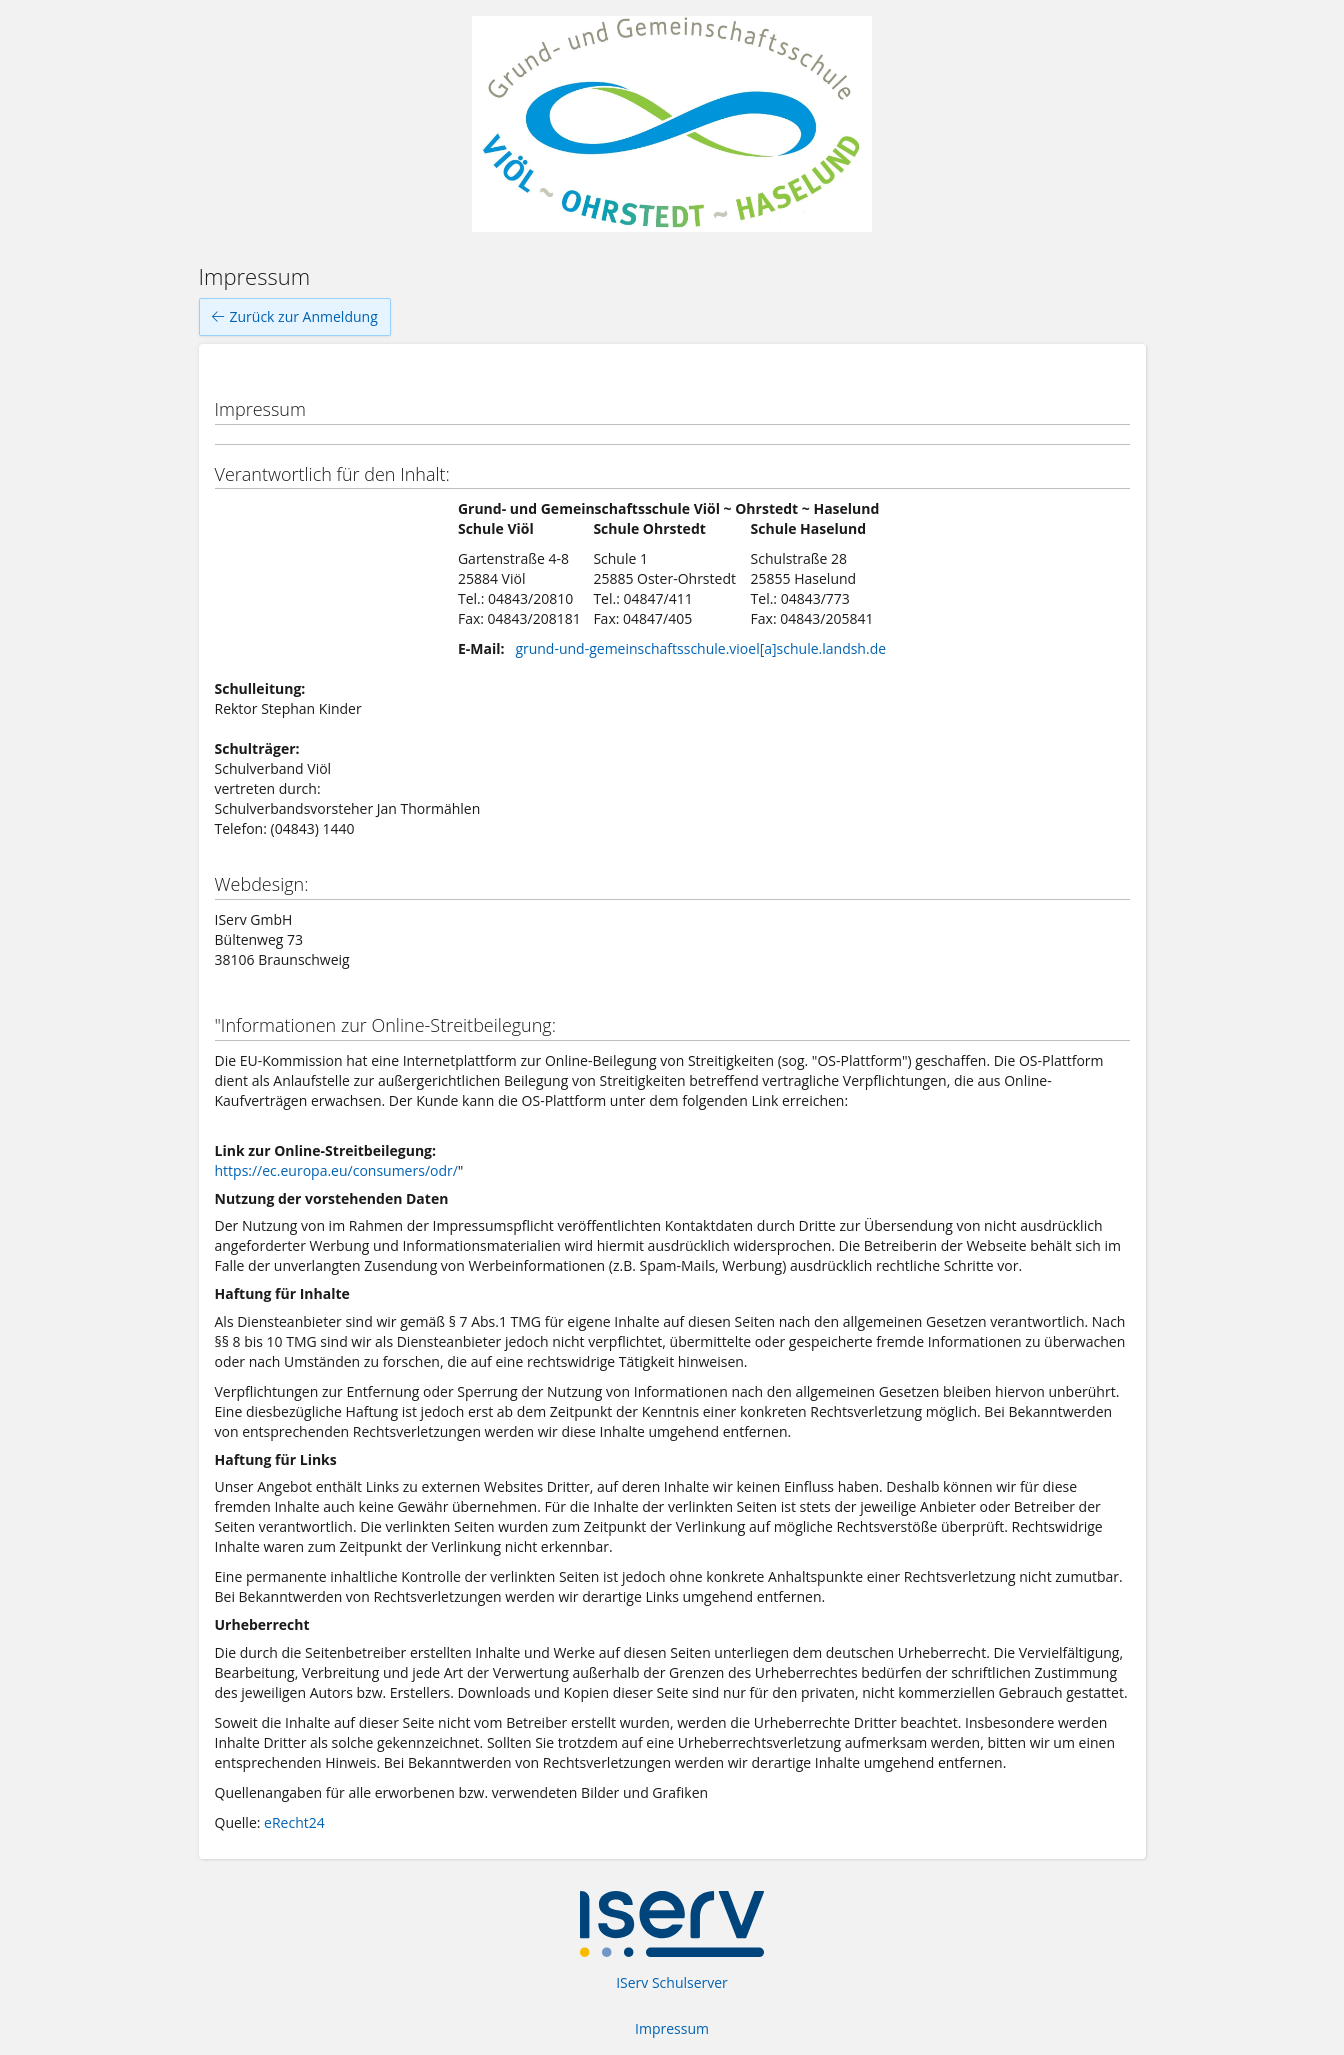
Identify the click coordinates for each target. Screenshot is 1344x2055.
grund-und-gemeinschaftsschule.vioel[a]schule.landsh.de (700, 648)
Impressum (672, 2028)
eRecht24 (294, 1822)
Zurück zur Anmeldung (295, 317)
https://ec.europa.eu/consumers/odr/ (336, 1170)
